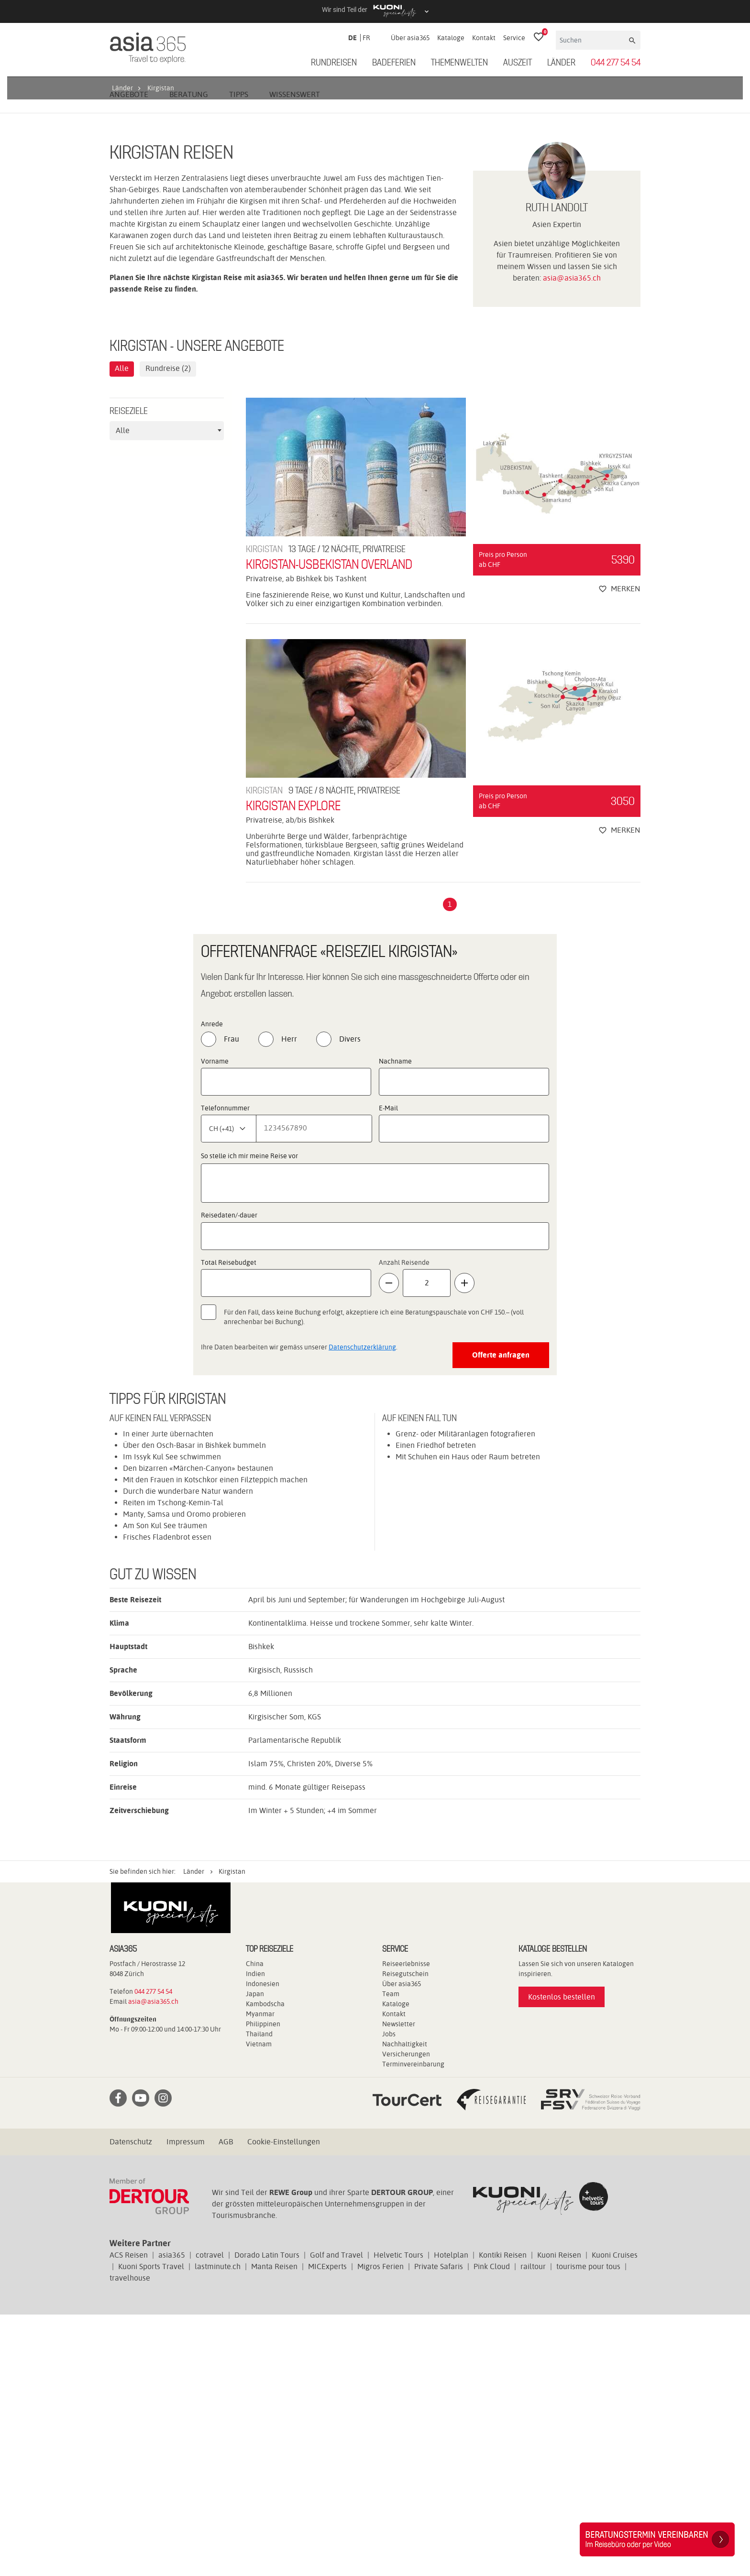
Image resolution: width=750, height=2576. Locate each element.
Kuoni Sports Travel (151, 2528)
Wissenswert (294, 355)
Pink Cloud (492, 2528)
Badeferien (394, 63)
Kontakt (484, 38)
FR (366, 38)
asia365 (171, 2516)
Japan (255, 2255)
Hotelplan (451, 2516)
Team (390, 2255)
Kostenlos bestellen (561, 2257)
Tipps (238, 355)
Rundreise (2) (168, 629)
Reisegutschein (405, 2235)
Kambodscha (265, 2265)
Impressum (185, 2403)
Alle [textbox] (123, 691)
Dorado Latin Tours (266, 2516)
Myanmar (260, 2275)
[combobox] (167, 691)
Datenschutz (131, 2403)
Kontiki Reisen (503, 2516)
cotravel (210, 2516)
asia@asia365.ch (572, 538)
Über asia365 (410, 38)
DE (352, 38)
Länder (561, 63)
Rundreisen (334, 63)
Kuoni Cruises (615, 2516)
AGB (226, 2403)
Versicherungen (406, 2315)
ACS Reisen (129, 2516)
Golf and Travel (336, 2516)
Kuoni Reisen (559, 2516)
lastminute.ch (218, 2528)
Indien (255, 2235)
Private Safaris (438, 2528)
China (255, 2225)
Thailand (259, 2295)
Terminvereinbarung (413, 2325)
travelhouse (130, 2539)
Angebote (129, 355)
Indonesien (262, 2245)
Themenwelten (459, 63)
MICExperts (327, 2528)
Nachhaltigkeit (404, 2305)
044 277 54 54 (615, 63)
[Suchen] (591, 40)
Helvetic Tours (398, 2516)
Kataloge (450, 38)
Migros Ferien (380, 2528)
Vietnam (259, 2305)
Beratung (188, 355)
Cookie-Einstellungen (283, 2403)
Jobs (389, 2295)
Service (514, 38)
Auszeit (517, 63)
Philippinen (263, 2285)
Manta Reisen (274, 2528)
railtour (533, 2528)
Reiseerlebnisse (406, 2225)
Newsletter (398, 2285)
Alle (122, 629)
